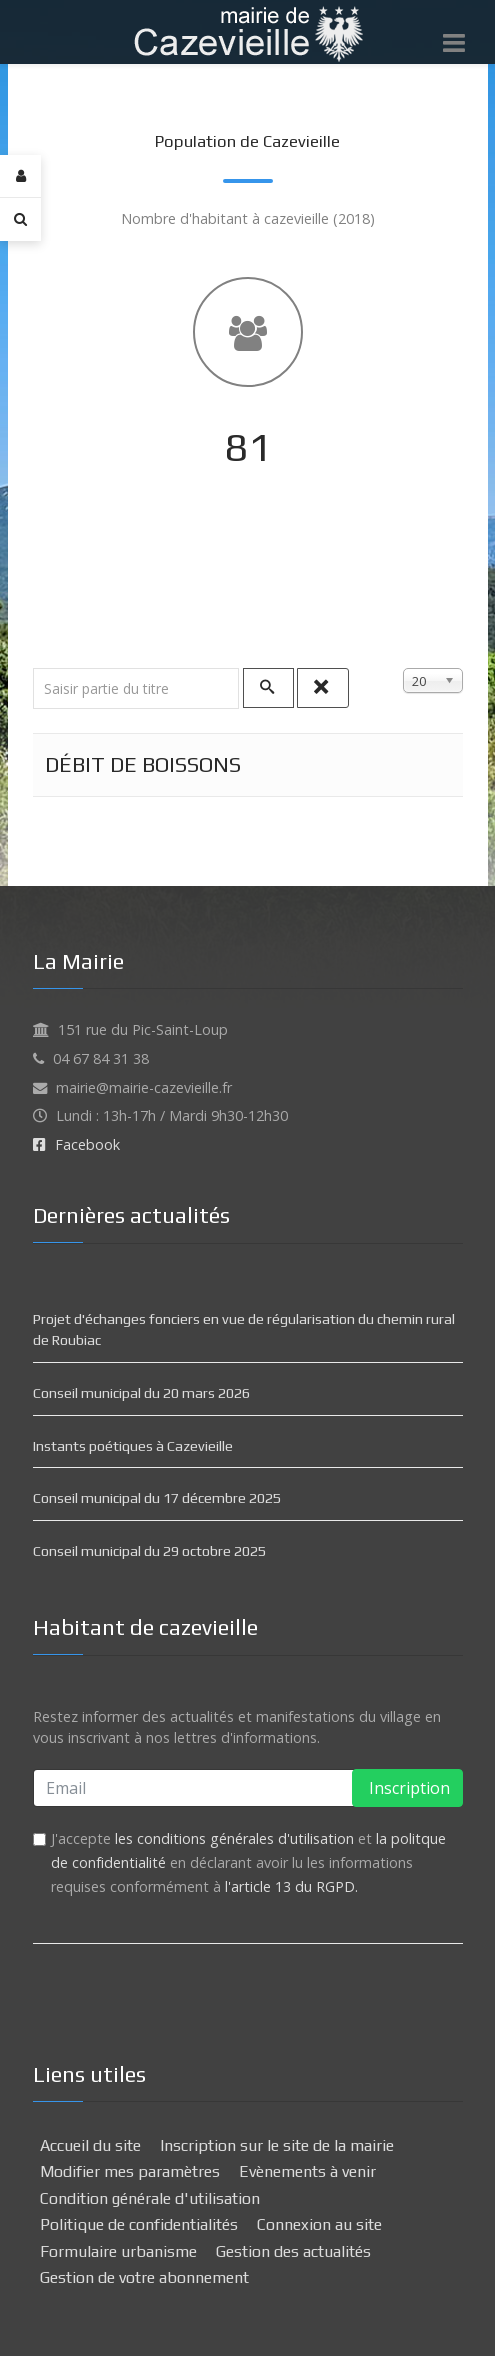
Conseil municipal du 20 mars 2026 (141, 1393)
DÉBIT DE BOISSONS (143, 764)
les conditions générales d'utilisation (234, 1838)
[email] (248, 1788)
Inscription (407, 1788)
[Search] (20, 219)
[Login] (20, 176)
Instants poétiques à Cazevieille (133, 1446)
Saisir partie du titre (33, 668)
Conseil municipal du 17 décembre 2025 (157, 1498)
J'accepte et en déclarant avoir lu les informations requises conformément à (248, 1862)
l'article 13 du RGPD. (291, 1886)
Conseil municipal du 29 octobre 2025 (149, 1551)
